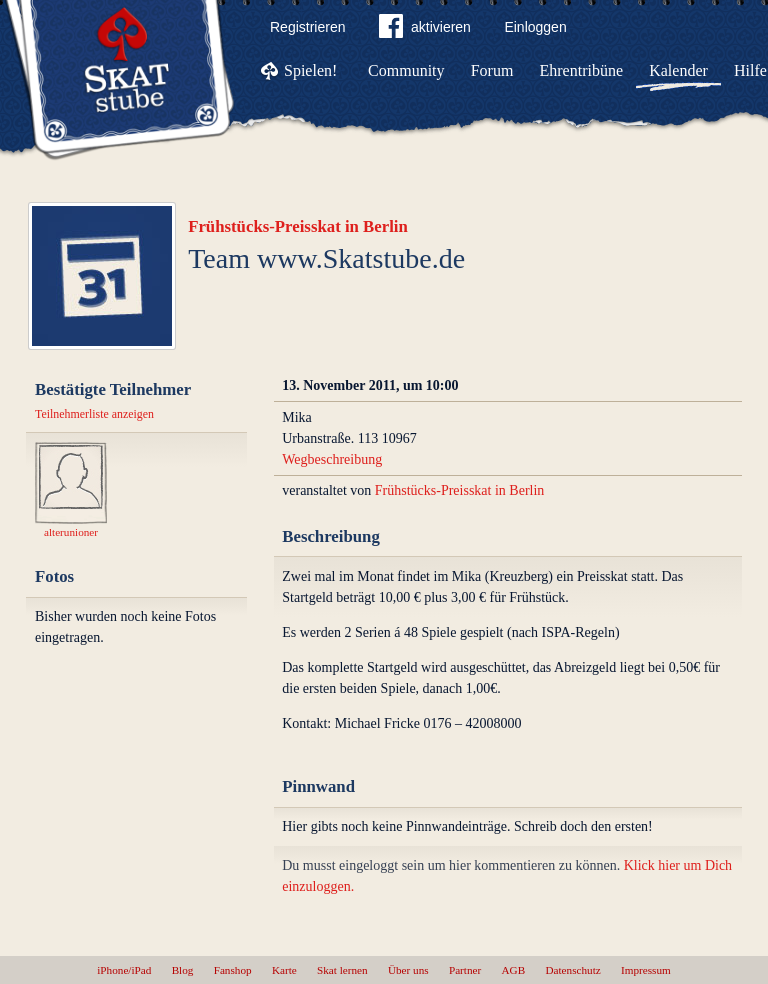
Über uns (408, 970)
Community (406, 70)
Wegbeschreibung (332, 459)
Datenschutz (572, 970)
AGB (514, 970)
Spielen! (310, 70)
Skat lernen (342, 970)
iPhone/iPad (124, 970)
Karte (284, 970)
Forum (492, 70)
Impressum (646, 970)
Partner (465, 970)
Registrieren (307, 27)
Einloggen (535, 27)
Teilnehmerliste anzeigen (94, 414)
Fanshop (233, 970)
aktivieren (425, 30)
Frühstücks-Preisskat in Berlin (298, 226)
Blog (183, 970)
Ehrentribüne (582, 70)
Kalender (678, 70)
